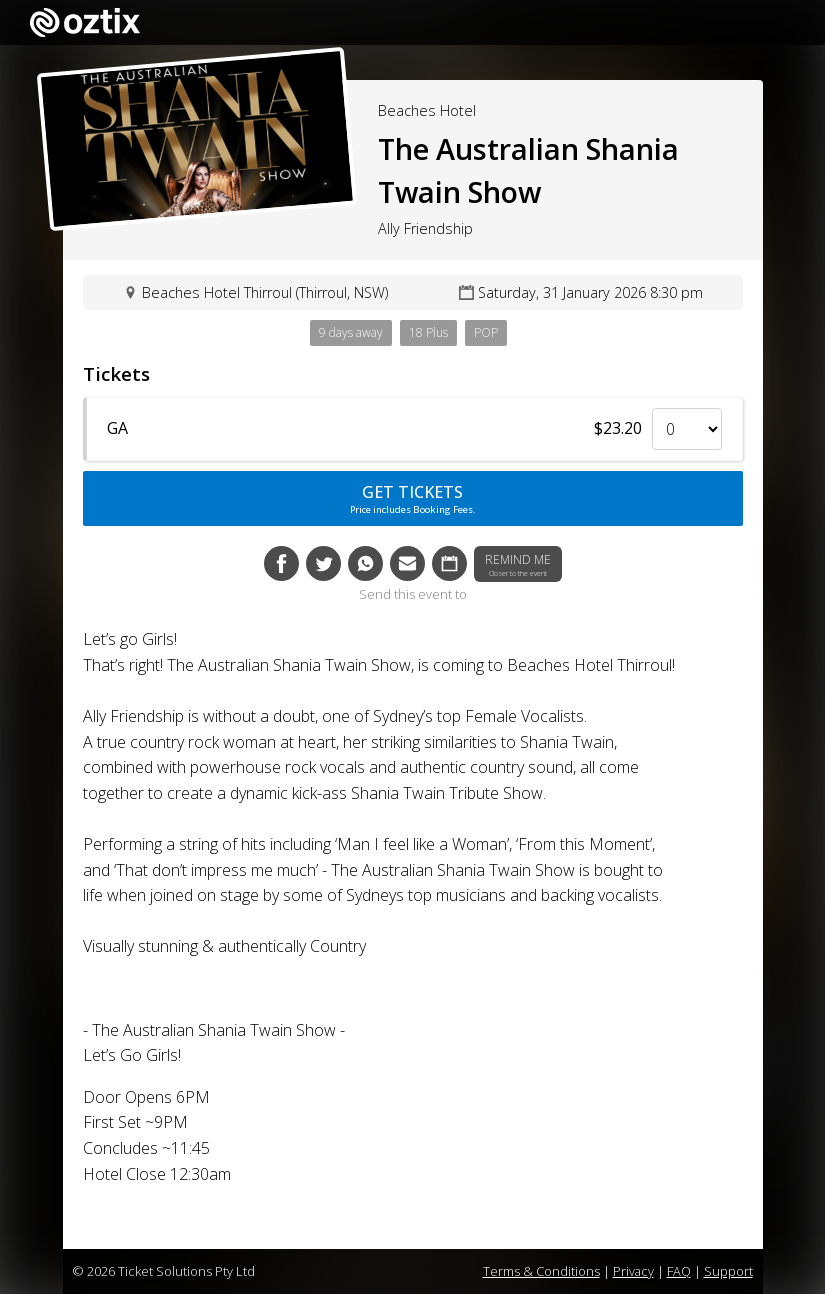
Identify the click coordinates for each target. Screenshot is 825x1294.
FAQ (679, 1271)
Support (728, 1271)
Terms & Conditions (541, 1271)
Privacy (633, 1271)
